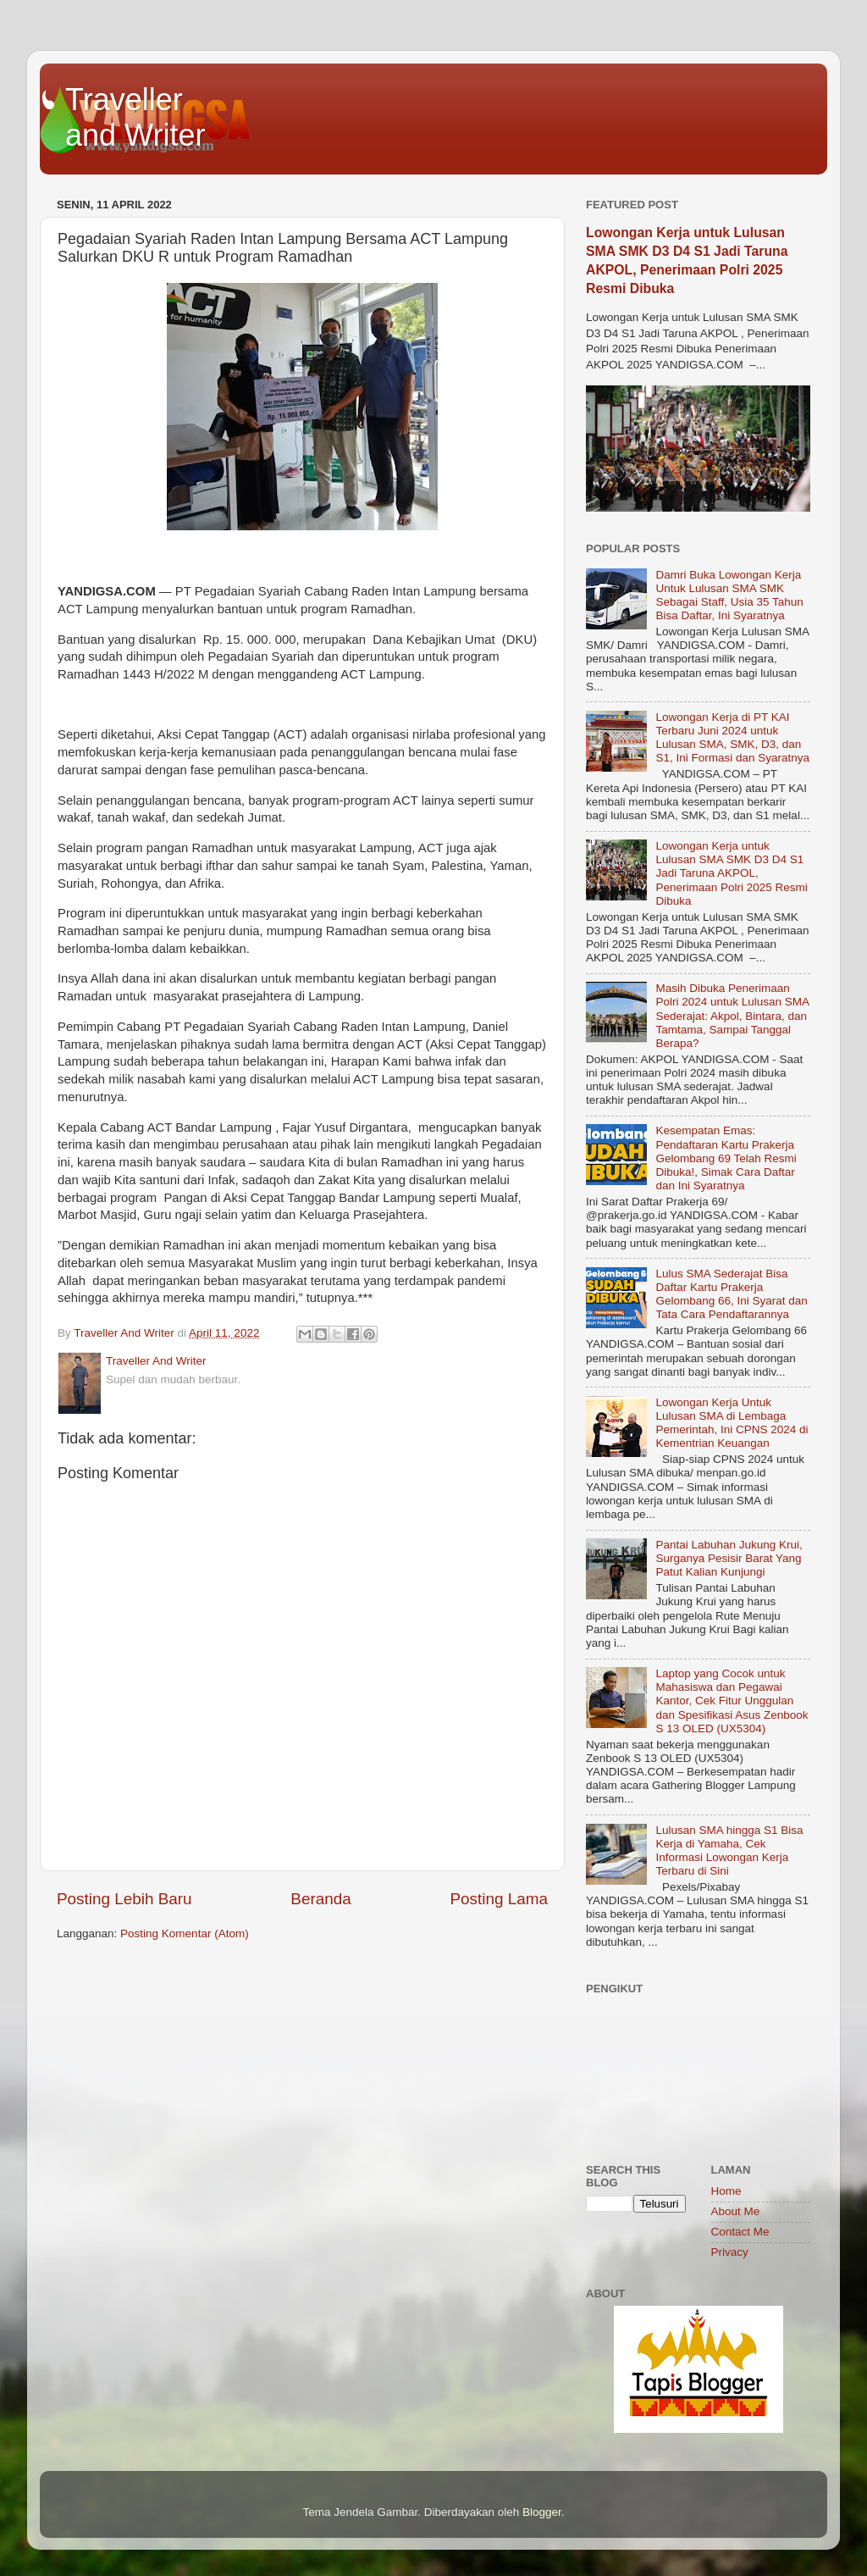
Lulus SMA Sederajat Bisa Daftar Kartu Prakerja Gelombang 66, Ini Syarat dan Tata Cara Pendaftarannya (731, 1294)
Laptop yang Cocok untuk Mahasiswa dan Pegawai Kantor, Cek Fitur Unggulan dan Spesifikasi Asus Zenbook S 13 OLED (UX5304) (731, 1701)
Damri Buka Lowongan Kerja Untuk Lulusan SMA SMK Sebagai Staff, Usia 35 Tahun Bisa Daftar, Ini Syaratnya (729, 595)
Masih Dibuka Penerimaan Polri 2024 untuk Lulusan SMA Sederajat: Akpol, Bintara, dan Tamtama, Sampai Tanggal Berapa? (732, 1016)
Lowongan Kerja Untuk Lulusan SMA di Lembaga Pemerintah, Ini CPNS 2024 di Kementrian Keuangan (731, 1423)
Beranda (320, 1899)
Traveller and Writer (135, 117)
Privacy (729, 2252)
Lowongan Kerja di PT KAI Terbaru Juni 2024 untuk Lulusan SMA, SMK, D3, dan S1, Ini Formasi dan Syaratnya (732, 738)
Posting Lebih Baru (124, 1899)
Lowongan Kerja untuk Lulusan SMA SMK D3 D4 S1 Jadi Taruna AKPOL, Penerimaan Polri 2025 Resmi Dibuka (731, 873)
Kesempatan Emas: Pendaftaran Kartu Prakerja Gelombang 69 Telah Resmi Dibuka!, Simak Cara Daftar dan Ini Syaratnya (725, 1158)
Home (726, 2191)
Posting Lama (499, 1899)
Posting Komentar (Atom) (184, 1933)
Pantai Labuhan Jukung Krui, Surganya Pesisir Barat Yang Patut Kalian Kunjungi (728, 1558)
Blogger (541, 2512)
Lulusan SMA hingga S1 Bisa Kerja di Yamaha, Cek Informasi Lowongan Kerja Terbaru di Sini (729, 1851)
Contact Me (740, 2231)
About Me (735, 2211)
